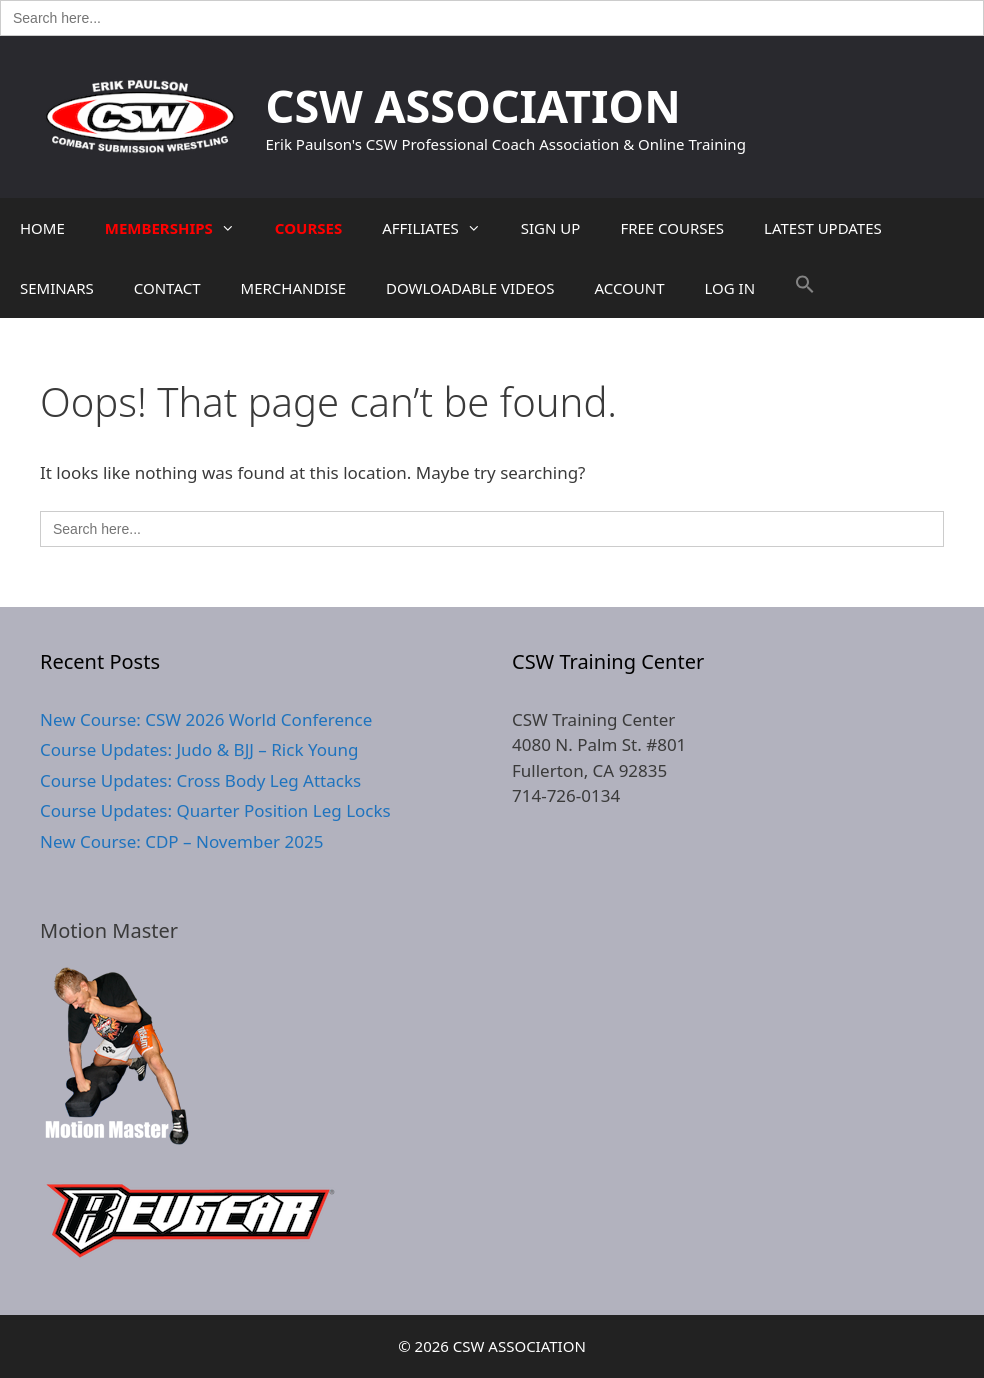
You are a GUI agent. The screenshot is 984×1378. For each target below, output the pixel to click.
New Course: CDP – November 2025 (181, 841)
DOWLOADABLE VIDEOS (470, 288)
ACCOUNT (629, 288)
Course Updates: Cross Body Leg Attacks (200, 780)
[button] (805, 288)
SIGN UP (551, 228)
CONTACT (167, 288)
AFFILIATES (441, 228)
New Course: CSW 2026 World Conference (206, 719)
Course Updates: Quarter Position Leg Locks (215, 810)
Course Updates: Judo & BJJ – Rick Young (199, 749)
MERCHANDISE (293, 288)
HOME (42, 228)
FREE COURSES (672, 228)
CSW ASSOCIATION (473, 105)
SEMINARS (57, 288)
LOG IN (730, 288)
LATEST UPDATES (823, 228)
